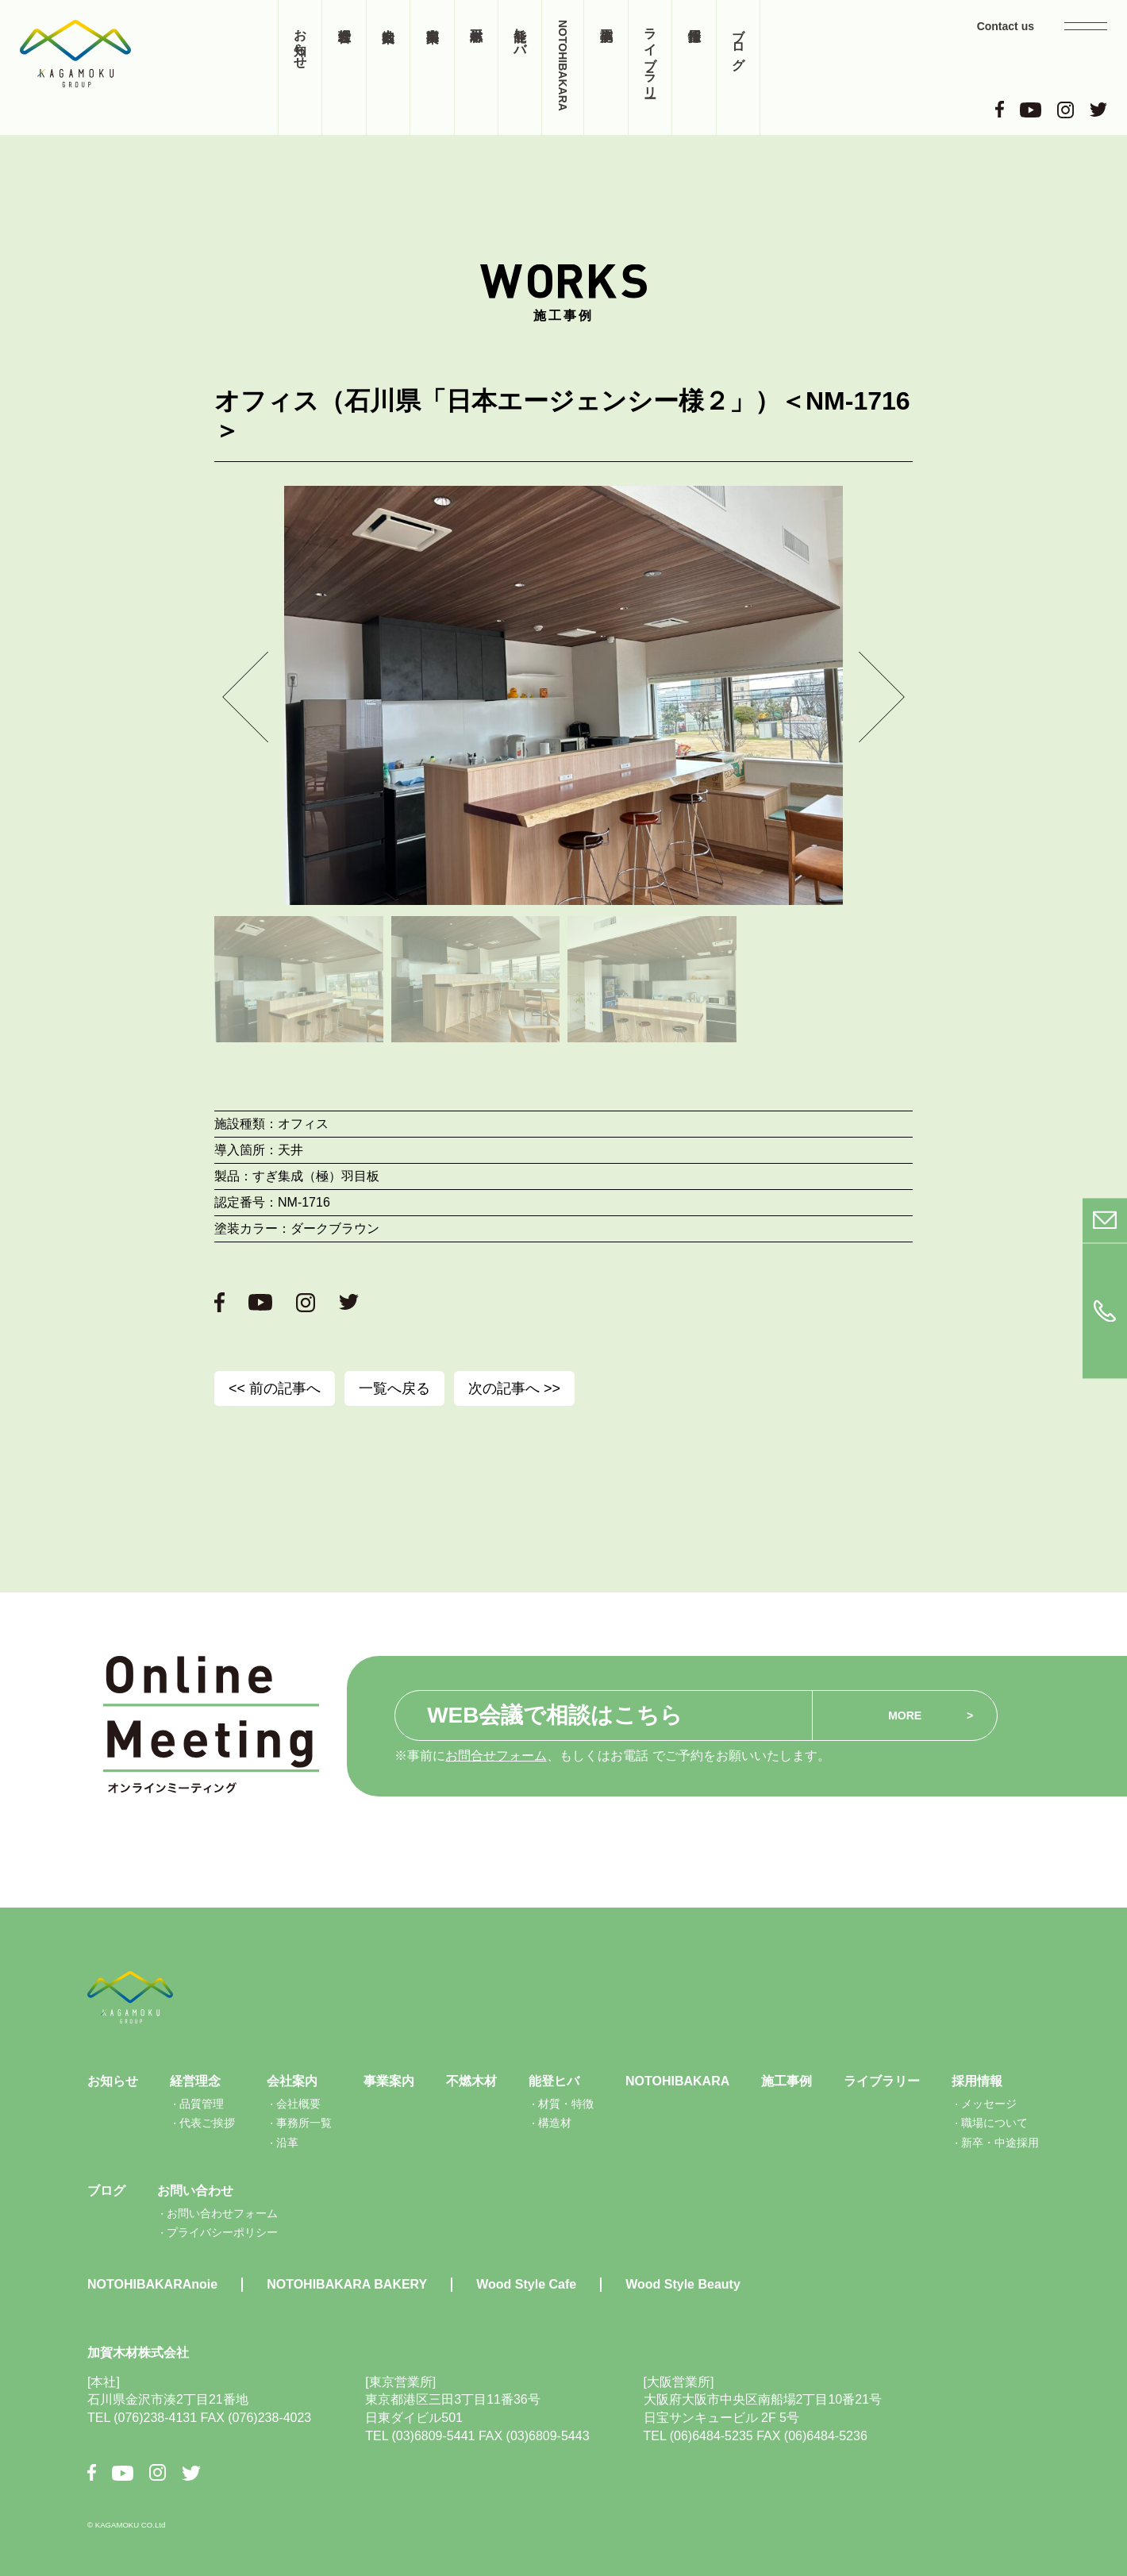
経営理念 (343, 67)
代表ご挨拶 (207, 2122)
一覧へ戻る (394, 1388)
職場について (994, 2122)
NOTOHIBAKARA (562, 65)
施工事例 (605, 67)
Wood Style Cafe (526, 2284)
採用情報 (693, 67)
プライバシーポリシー (222, 2232)
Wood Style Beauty (682, 2284)
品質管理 (201, 2103)
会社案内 (388, 67)
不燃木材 (476, 67)
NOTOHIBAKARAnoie (152, 2284)
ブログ (738, 41)
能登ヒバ (520, 34)
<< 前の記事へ (275, 1388)
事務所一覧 (304, 2122)
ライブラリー (650, 55)
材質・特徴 (566, 2103)
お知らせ (300, 41)
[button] (245, 696)
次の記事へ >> (514, 1388)
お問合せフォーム (496, 1755)
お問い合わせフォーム (222, 2213)
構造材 (554, 2122)
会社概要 (298, 2103)
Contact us (1005, 26)
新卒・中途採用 (1000, 2142)
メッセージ (989, 2103)
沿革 (287, 2142)
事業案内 (431, 67)
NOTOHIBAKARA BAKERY (347, 2284)
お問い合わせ (195, 2190)
